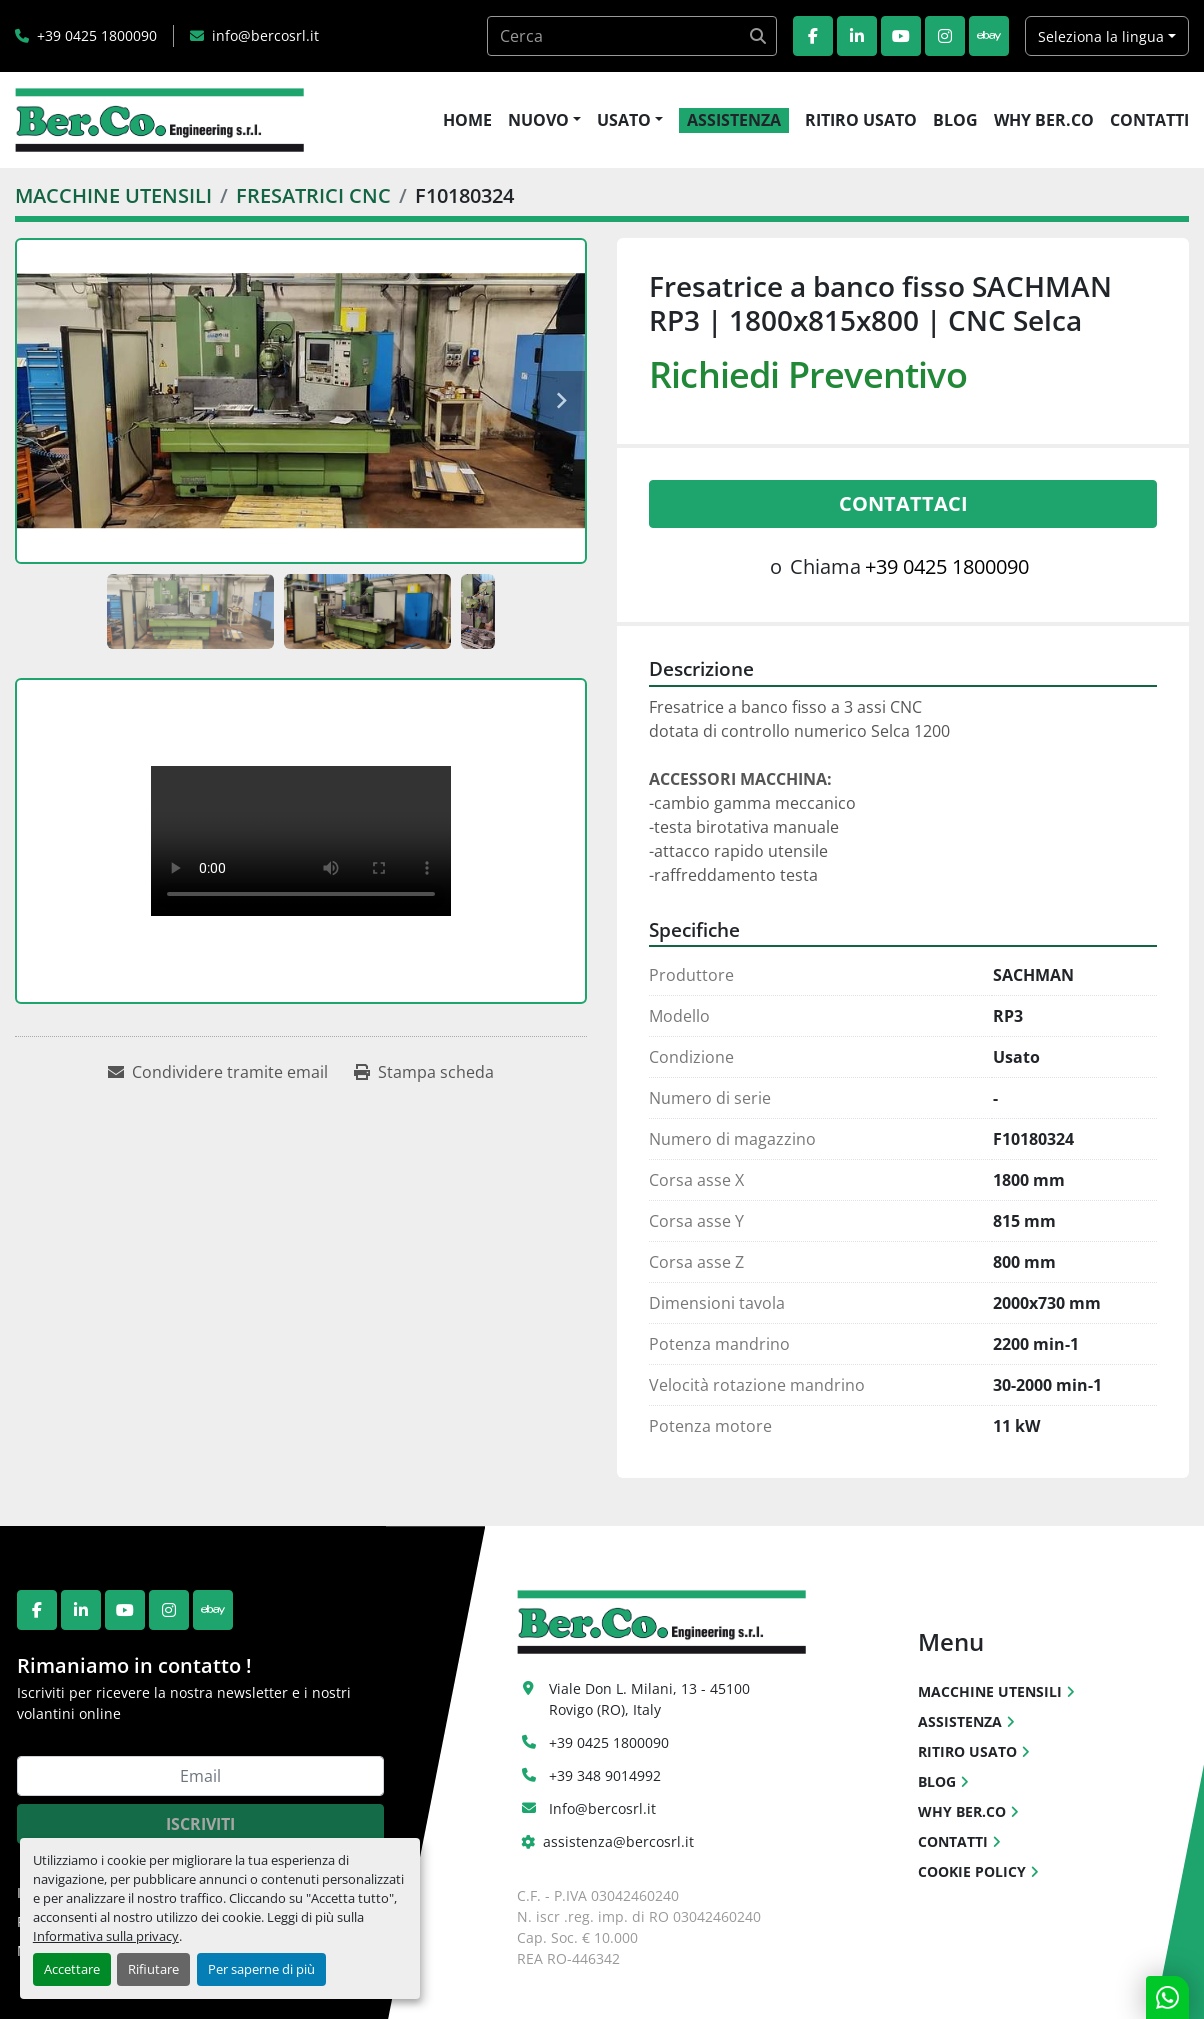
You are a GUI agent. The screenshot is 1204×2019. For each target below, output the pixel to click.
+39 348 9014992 (605, 1775)
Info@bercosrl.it (602, 1808)
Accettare (72, 1969)
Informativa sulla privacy (106, 1936)
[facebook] (813, 36)
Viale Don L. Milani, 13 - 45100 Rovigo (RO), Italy (651, 1699)
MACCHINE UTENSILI (990, 1691)
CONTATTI (1149, 120)
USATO (624, 120)
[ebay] (989, 36)
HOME (467, 120)
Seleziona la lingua (1101, 36)
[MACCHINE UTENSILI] (113, 195)
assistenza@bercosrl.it (618, 1841)
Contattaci (903, 503)
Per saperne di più (261, 1969)
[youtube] (901, 36)
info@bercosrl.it (265, 35)
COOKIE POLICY (972, 1871)
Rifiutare (153, 1969)
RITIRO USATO (861, 120)
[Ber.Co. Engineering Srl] (661, 1620)
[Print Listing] (424, 1072)
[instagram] (945, 36)
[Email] (200, 1776)
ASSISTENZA (734, 120)
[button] (544, 120)
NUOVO (538, 120)
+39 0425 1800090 (97, 35)
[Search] (632, 36)
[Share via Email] (218, 1072)
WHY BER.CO (1044, 120)
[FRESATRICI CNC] (313, 195)
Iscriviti (200, 1824)
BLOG (955, 120)
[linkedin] (857, 36)
